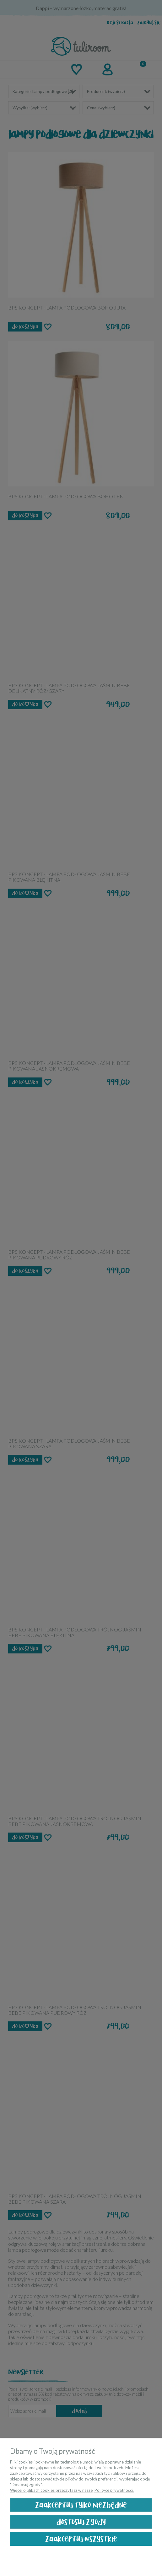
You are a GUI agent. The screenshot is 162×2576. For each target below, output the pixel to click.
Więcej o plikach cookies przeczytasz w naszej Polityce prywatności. (72, 2490)
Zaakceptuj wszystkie (81, 2539)
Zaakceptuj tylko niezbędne (81, 2505)
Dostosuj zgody (81, 2522)
